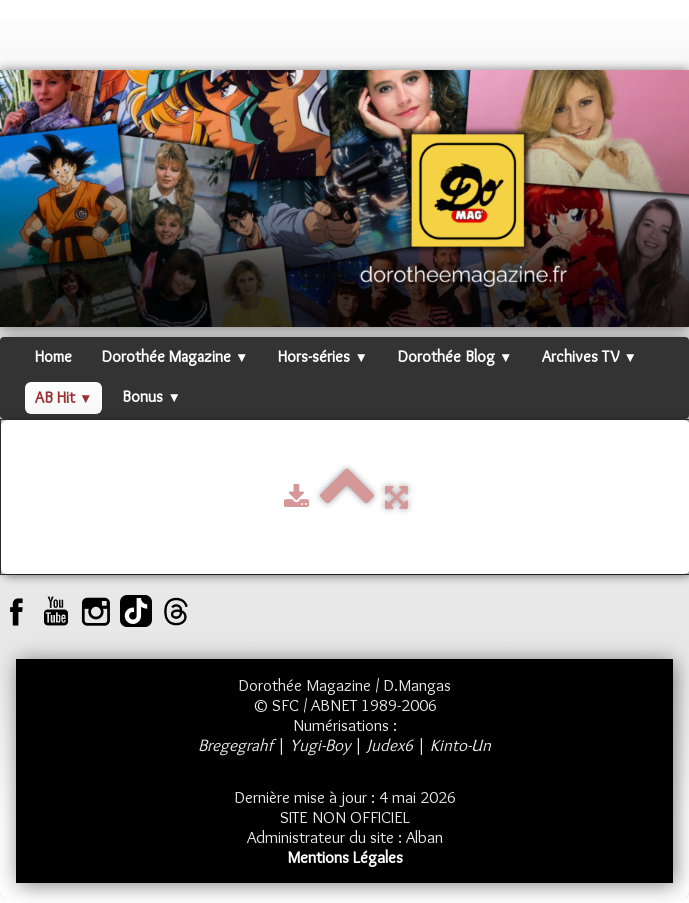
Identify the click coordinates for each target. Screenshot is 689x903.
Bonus (151, 396)
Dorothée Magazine (175, 356)
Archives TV (589, 356)
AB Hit (63, 397)
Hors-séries (322, 356)
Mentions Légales (345, 857)
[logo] (35, 40)
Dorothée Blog (455, 356)
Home (53, 356)
